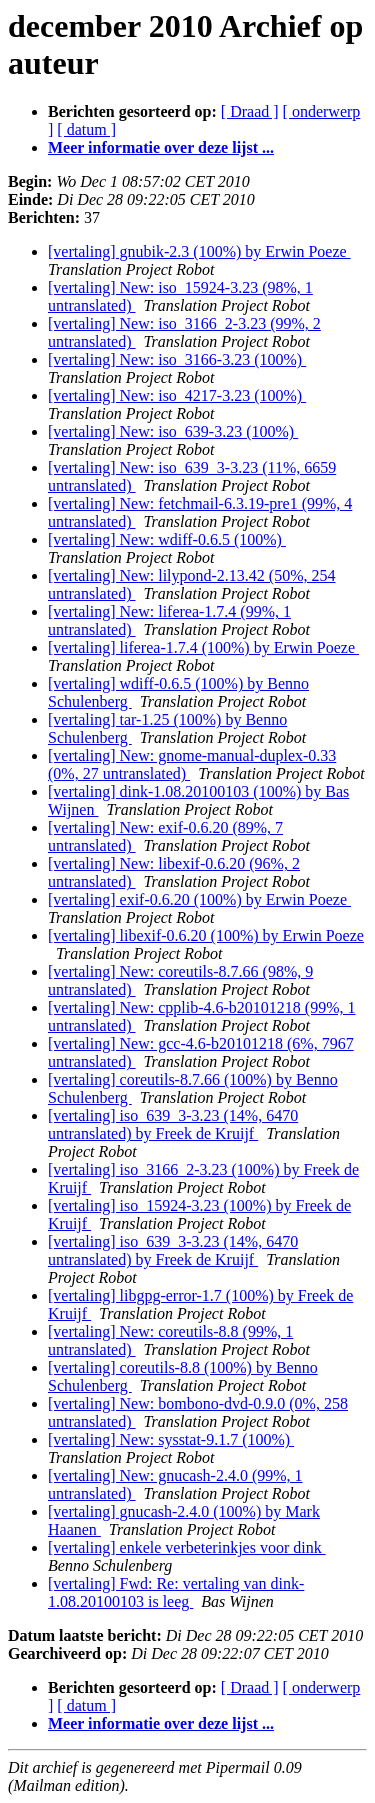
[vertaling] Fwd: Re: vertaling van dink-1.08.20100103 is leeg (176, 1592)
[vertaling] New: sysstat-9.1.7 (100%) (171, 1439)
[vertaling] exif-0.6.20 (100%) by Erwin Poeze (199, 899)
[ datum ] (86, 129)
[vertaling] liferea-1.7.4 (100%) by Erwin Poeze (203, 647)
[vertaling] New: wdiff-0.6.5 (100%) (167, 539)
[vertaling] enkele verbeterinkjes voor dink (187, 1547)
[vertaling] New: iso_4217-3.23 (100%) (177, 395)
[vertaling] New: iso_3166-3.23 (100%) (177, 359)
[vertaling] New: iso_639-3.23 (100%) (173, 431)
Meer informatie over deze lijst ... (161, 147)
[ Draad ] (250, 111)
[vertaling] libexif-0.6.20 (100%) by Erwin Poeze (206, 935)
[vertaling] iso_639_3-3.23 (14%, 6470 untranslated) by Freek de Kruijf (173, 1124)
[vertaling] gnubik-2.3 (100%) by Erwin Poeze (199, 251)
